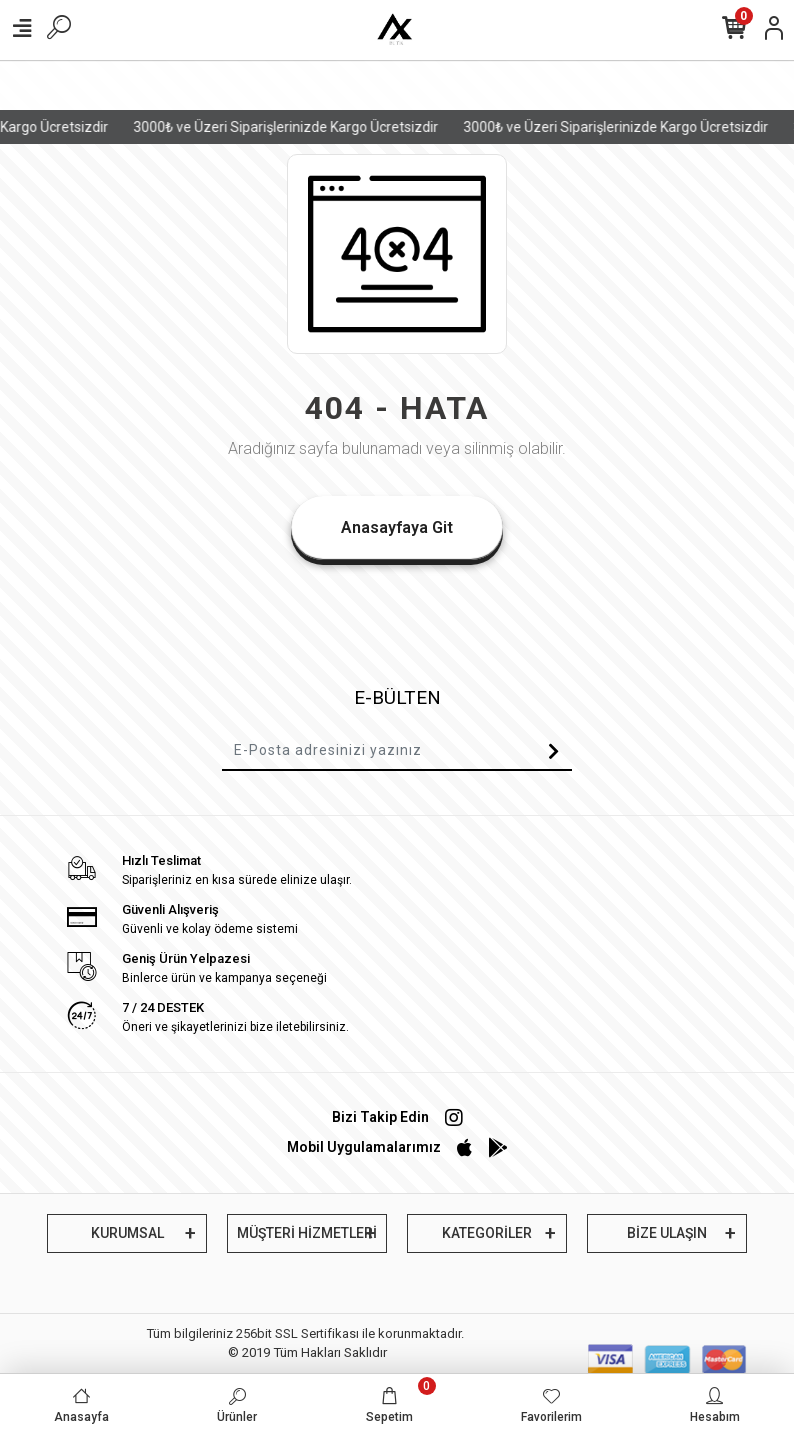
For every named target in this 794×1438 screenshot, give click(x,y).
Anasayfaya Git (397, 527)
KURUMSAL (127, 1233)
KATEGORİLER (487, 1233)
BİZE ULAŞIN (667, 1233)
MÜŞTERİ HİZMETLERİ (307, 1233)
